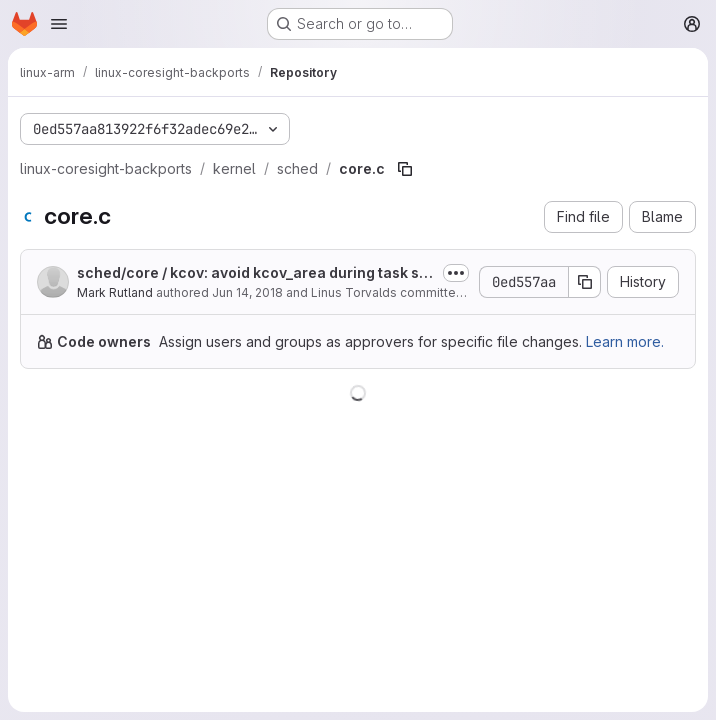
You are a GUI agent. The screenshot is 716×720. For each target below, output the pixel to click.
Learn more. (625, 341)
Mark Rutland (115, 292)
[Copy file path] (405, 169)
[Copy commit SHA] (585, 282)
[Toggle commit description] (456, 273)
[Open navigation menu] (59, 24)
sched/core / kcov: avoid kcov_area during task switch (256, 273)
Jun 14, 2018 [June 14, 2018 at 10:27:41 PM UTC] (247, 292)
